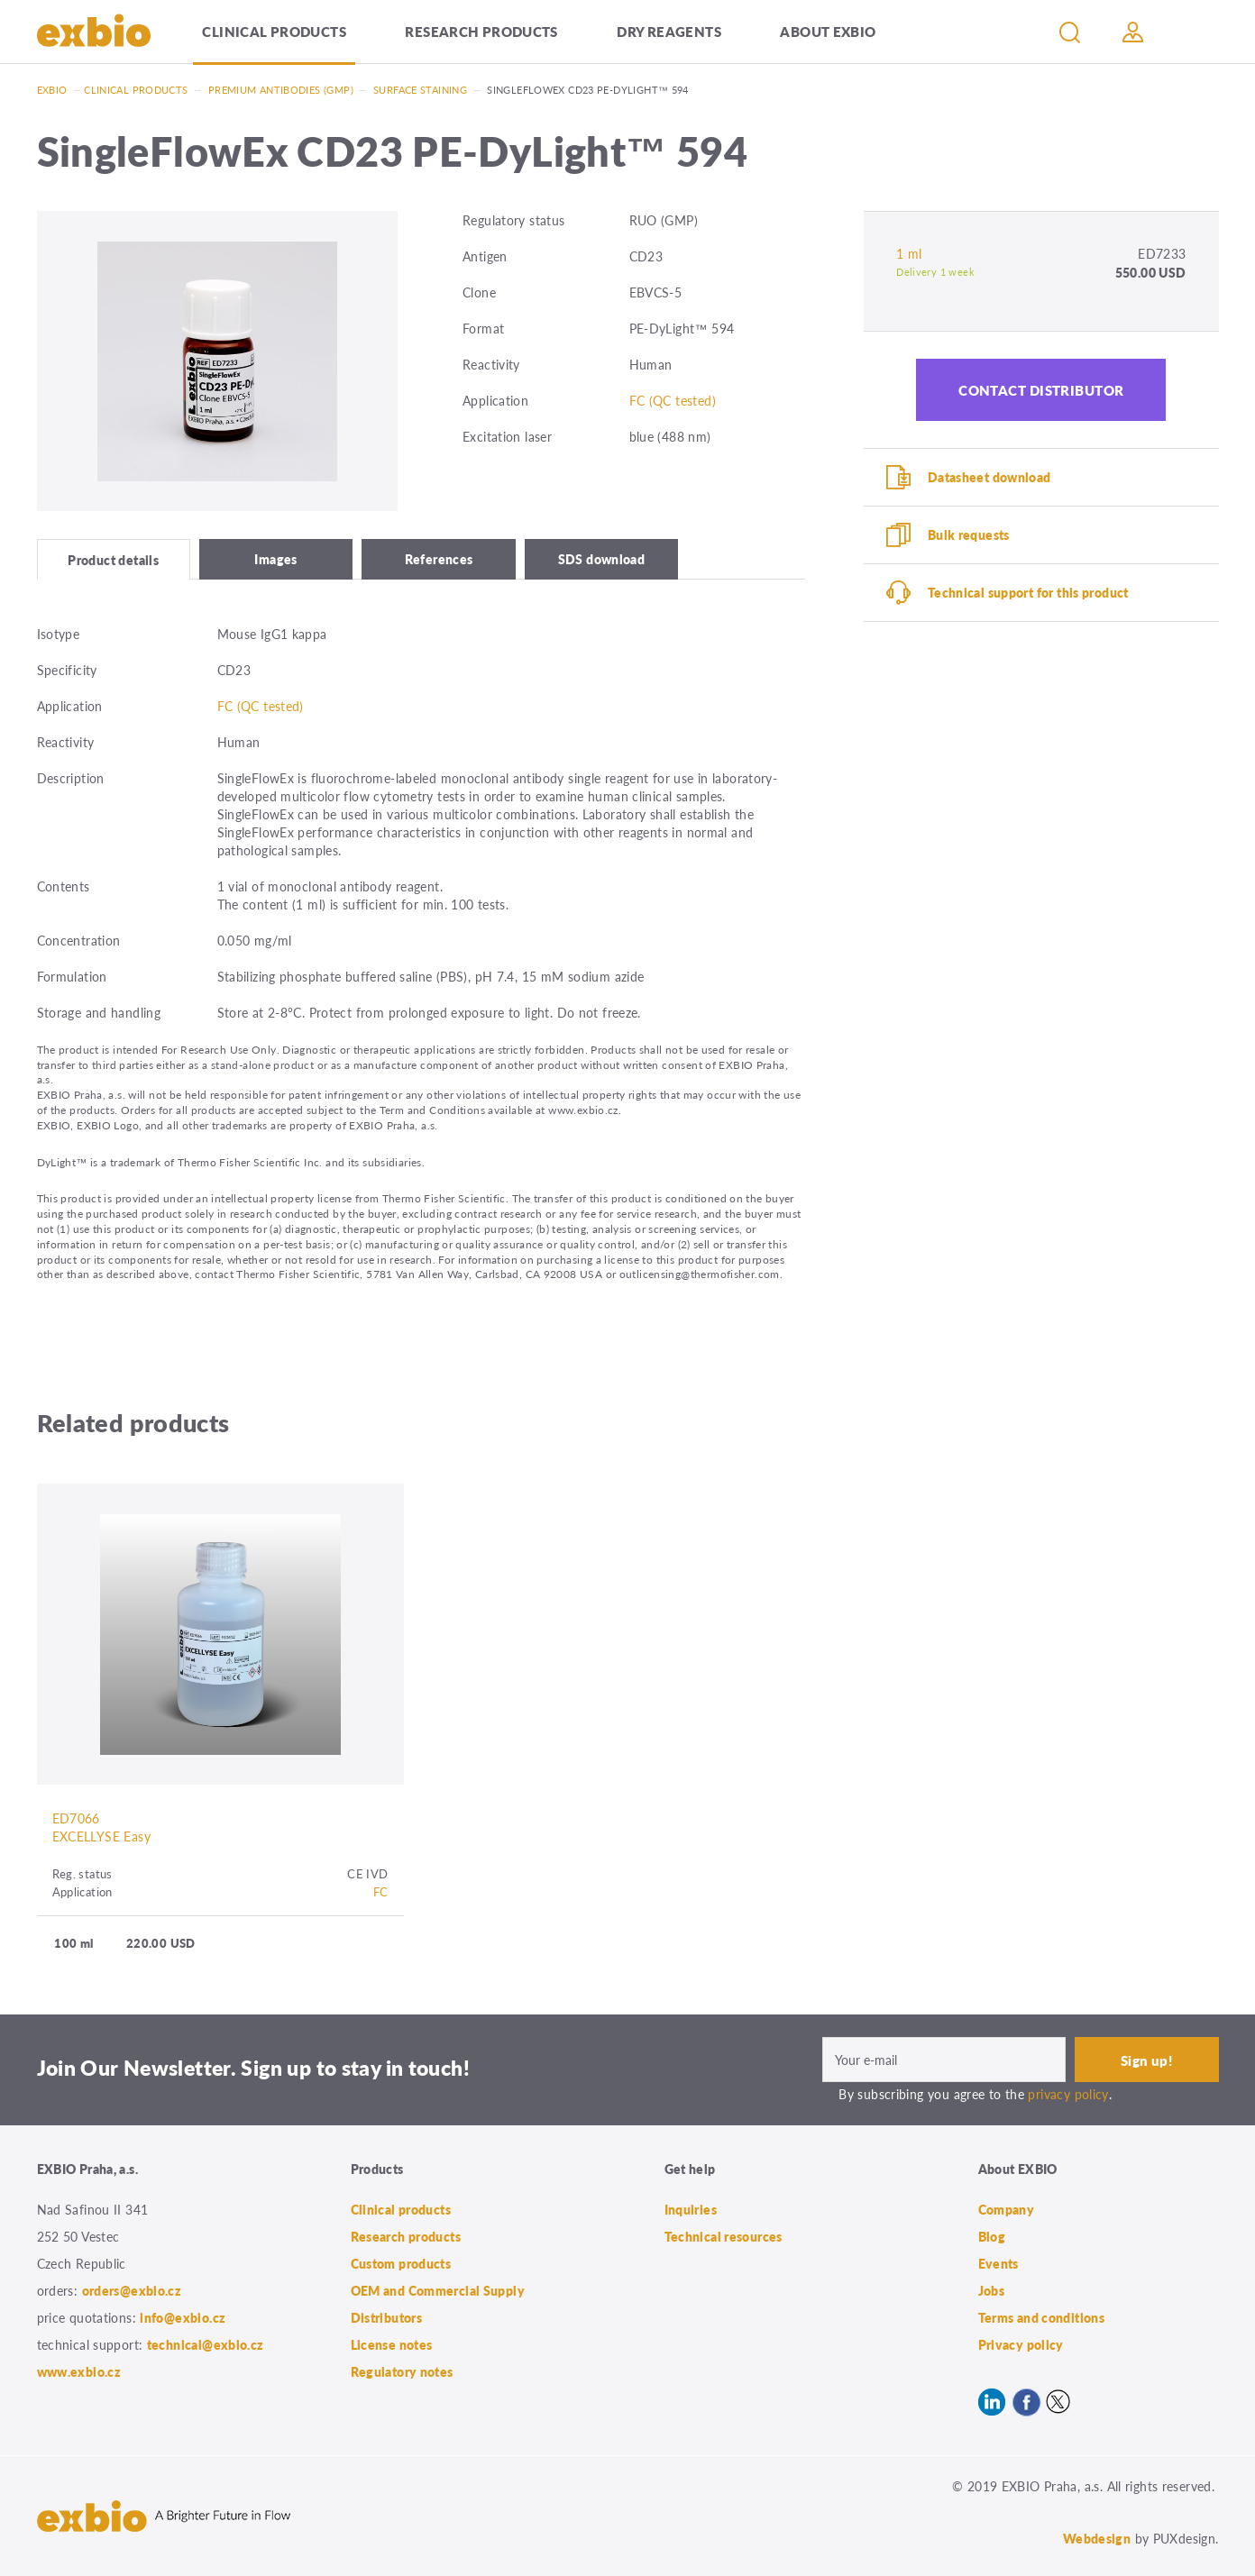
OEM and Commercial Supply (438, 2290)
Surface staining (420, 89)
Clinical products (273, 31)
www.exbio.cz (79, 2371)
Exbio (52, 89)
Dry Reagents (669, 31)
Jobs (991, 2290)
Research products (481, 31)
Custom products (401, 2263)
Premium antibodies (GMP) (280, 89)
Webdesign (1097, 2538)
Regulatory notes (402, 2371)
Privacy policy (1021, 2344)
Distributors (387, 2317)
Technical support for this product (1028, 592)
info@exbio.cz (182, 2317)
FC (381, 1891)
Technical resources (723, 2236)
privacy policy (1068, 2094)
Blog (992, 2236)
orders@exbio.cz (132, 2290)
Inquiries (690, 2209)
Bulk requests (969, 534)
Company (1006, 2209)
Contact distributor (1041, 389)
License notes (392, 2344)
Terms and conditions (1041, 2317)
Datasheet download (989, 477)
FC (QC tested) (672, 400)
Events (998, 2263)
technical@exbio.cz (205, 2344)
